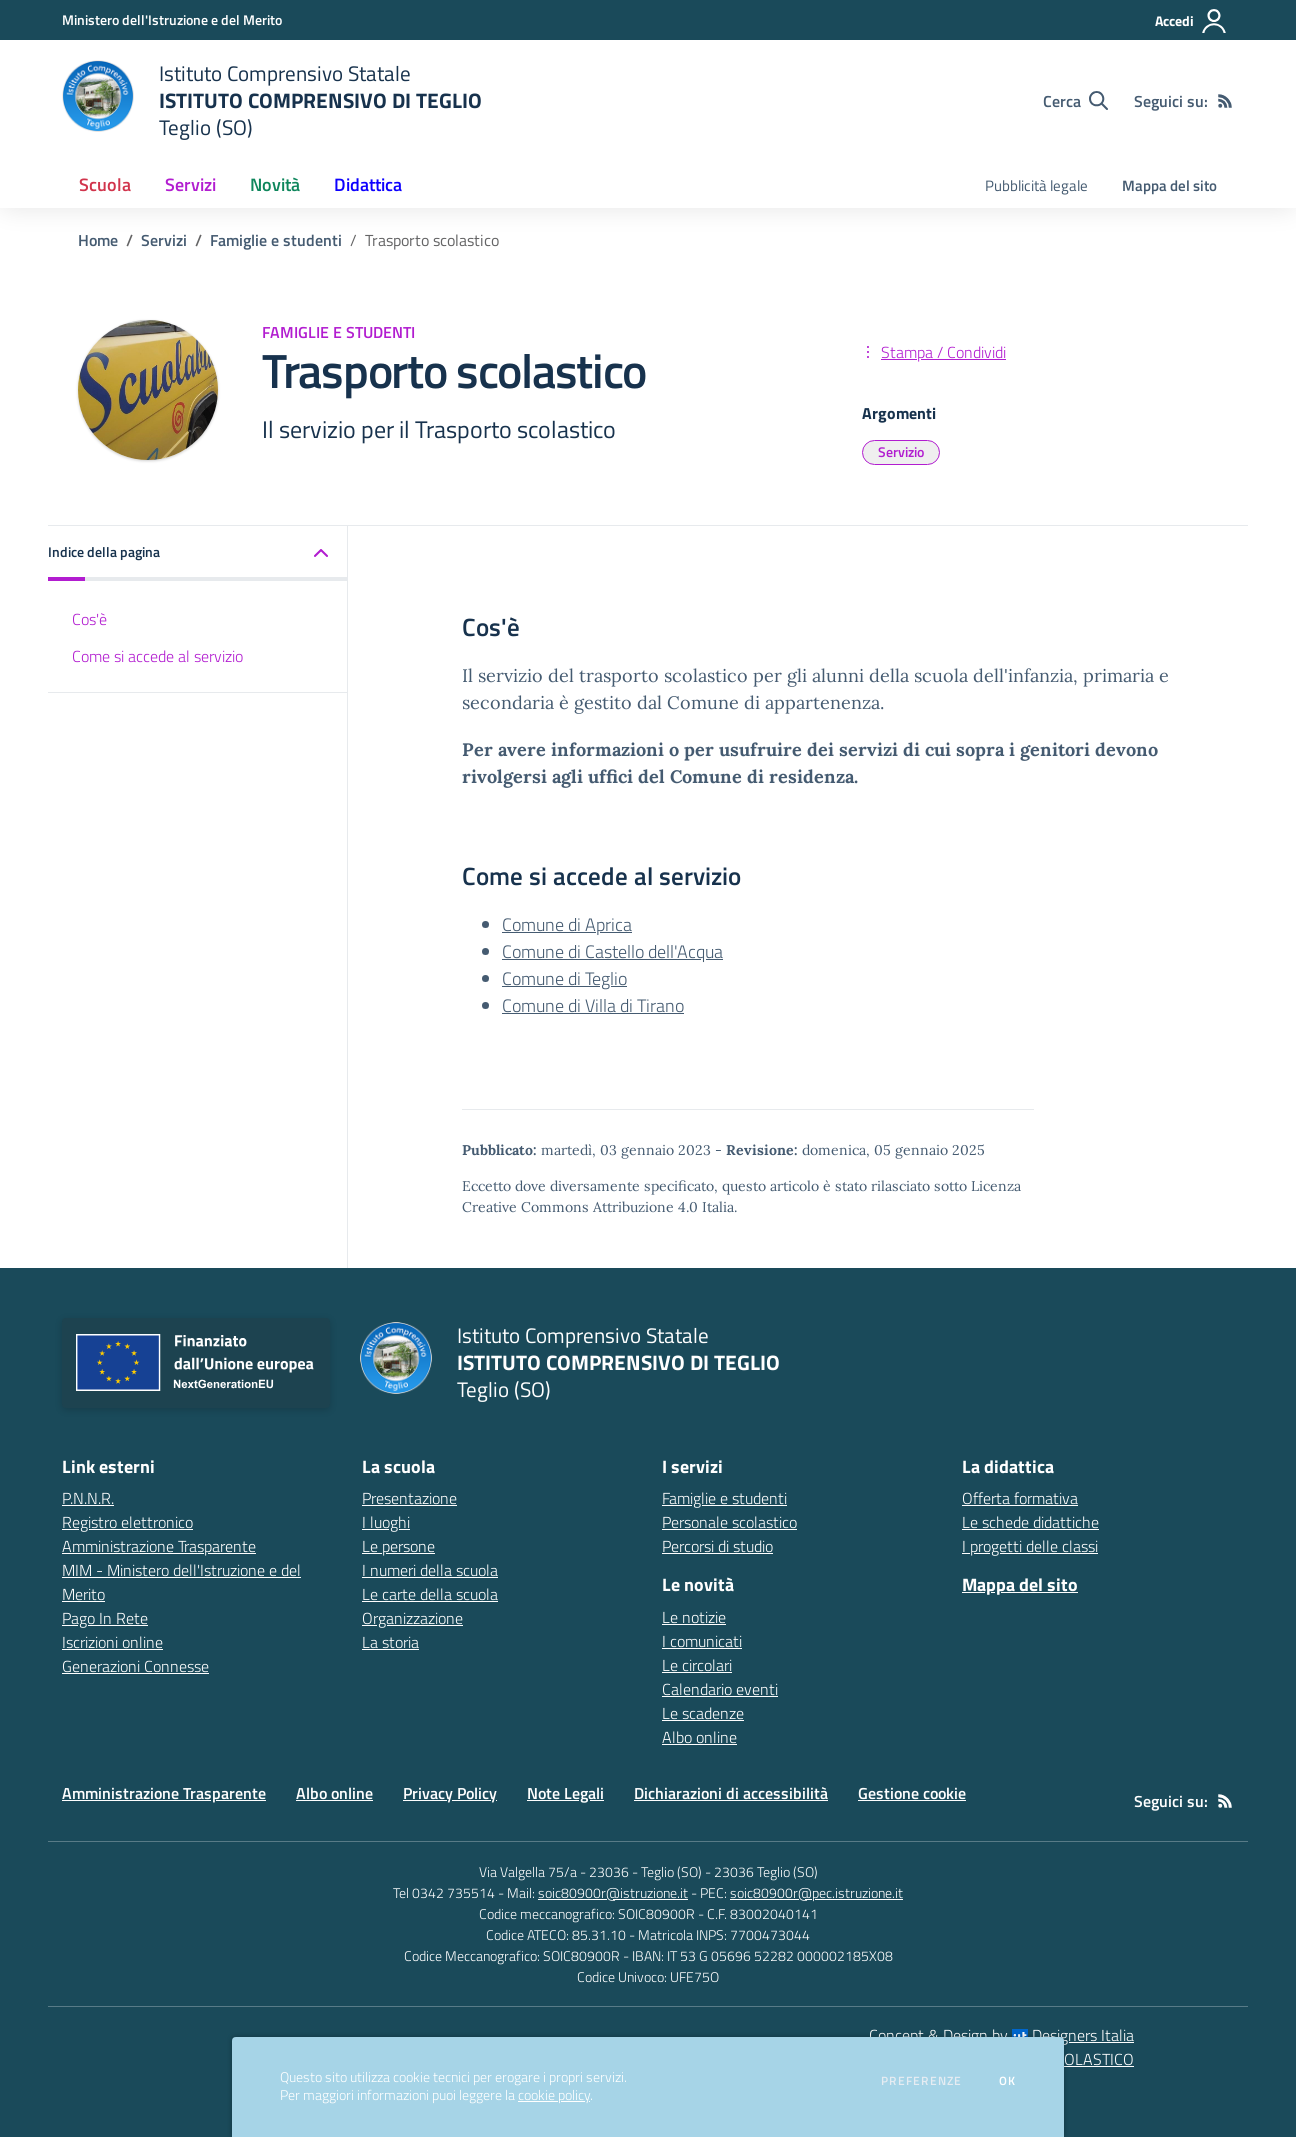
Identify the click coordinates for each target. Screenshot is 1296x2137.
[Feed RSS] (1225, 101)
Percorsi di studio (717, 1546)
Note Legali (565, 1793)
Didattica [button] (368, 184)
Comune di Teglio (564, 978)
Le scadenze (703, 1713)
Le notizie (694, 1617)
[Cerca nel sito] (1075, 101)
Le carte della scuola (430, 1594)
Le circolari (697, 1665)
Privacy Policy (450, 1793)
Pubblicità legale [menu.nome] (1036, 185)
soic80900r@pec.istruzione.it (816, 1892)
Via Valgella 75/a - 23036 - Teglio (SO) (590, 1871)
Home (98, 240)
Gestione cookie (912, 1793)
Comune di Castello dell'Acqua (612, 951)
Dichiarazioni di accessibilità (731, 1793)
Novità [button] (275, 184)
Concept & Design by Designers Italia (1001, 2035)
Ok (1008, 2081)
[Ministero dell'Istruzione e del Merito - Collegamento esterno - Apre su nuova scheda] (172, 19)
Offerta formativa (1020, 1498)
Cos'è (89, 619)
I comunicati (702, 1641)
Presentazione (409, 1498)
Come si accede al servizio (157, 656)
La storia (390, 1642)
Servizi (164, 240)
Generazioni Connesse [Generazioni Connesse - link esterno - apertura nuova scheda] (135, 1666)
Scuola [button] (105, 184)
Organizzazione (412, 1618)
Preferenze (921, 2081)
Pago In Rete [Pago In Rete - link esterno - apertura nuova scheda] (105, 1618)
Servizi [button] (190, 184)
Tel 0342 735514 (444, 1892)
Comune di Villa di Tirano (593, 1005)
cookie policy (554, 2095)
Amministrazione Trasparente (164, 1793)
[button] (198, 553)
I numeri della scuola (430, 1570)
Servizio (901, 451)
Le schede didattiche (1030, 1522)
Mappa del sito (1169, 185)
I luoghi (386, 1522)
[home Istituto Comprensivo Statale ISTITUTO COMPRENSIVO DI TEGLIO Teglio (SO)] (272, 100)
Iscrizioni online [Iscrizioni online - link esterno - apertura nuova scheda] (112, 1642)
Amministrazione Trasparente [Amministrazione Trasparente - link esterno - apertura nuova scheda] (159, 1546)
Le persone (398, 1546)
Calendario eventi (720, 1689)
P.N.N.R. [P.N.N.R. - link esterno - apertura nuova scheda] (88, 1498)
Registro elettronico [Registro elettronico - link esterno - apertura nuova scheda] (127, 1522)
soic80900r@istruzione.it (613, 1892)
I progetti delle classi (1030, 1546)
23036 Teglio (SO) (766, 1871)
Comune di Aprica (567, 924)
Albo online (699, 1737)
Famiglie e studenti (276, 240)
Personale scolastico (729, 1522)
